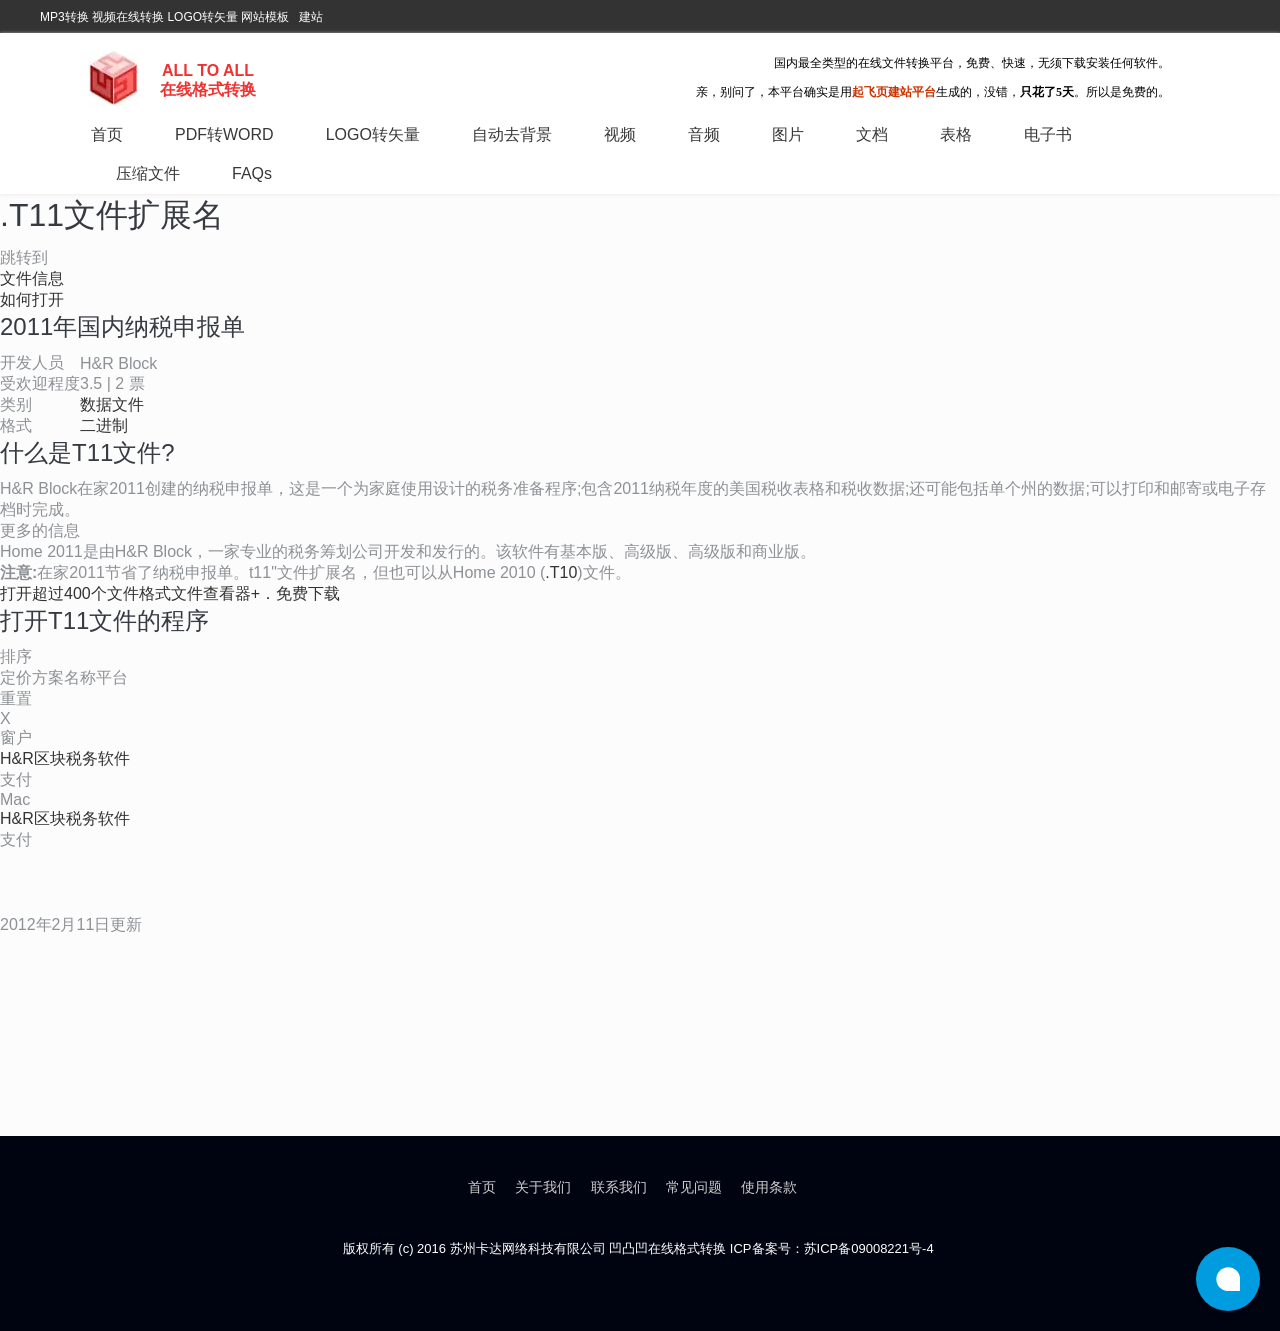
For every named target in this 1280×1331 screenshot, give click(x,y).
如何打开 (32, 299)
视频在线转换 (128, 17)
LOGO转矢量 (202, 17)
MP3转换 (64, 17)
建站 (311, 17)
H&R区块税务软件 (65, 758)
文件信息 (32, 278)
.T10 (561, 572)
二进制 (104, 425)
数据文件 (112, 404)
